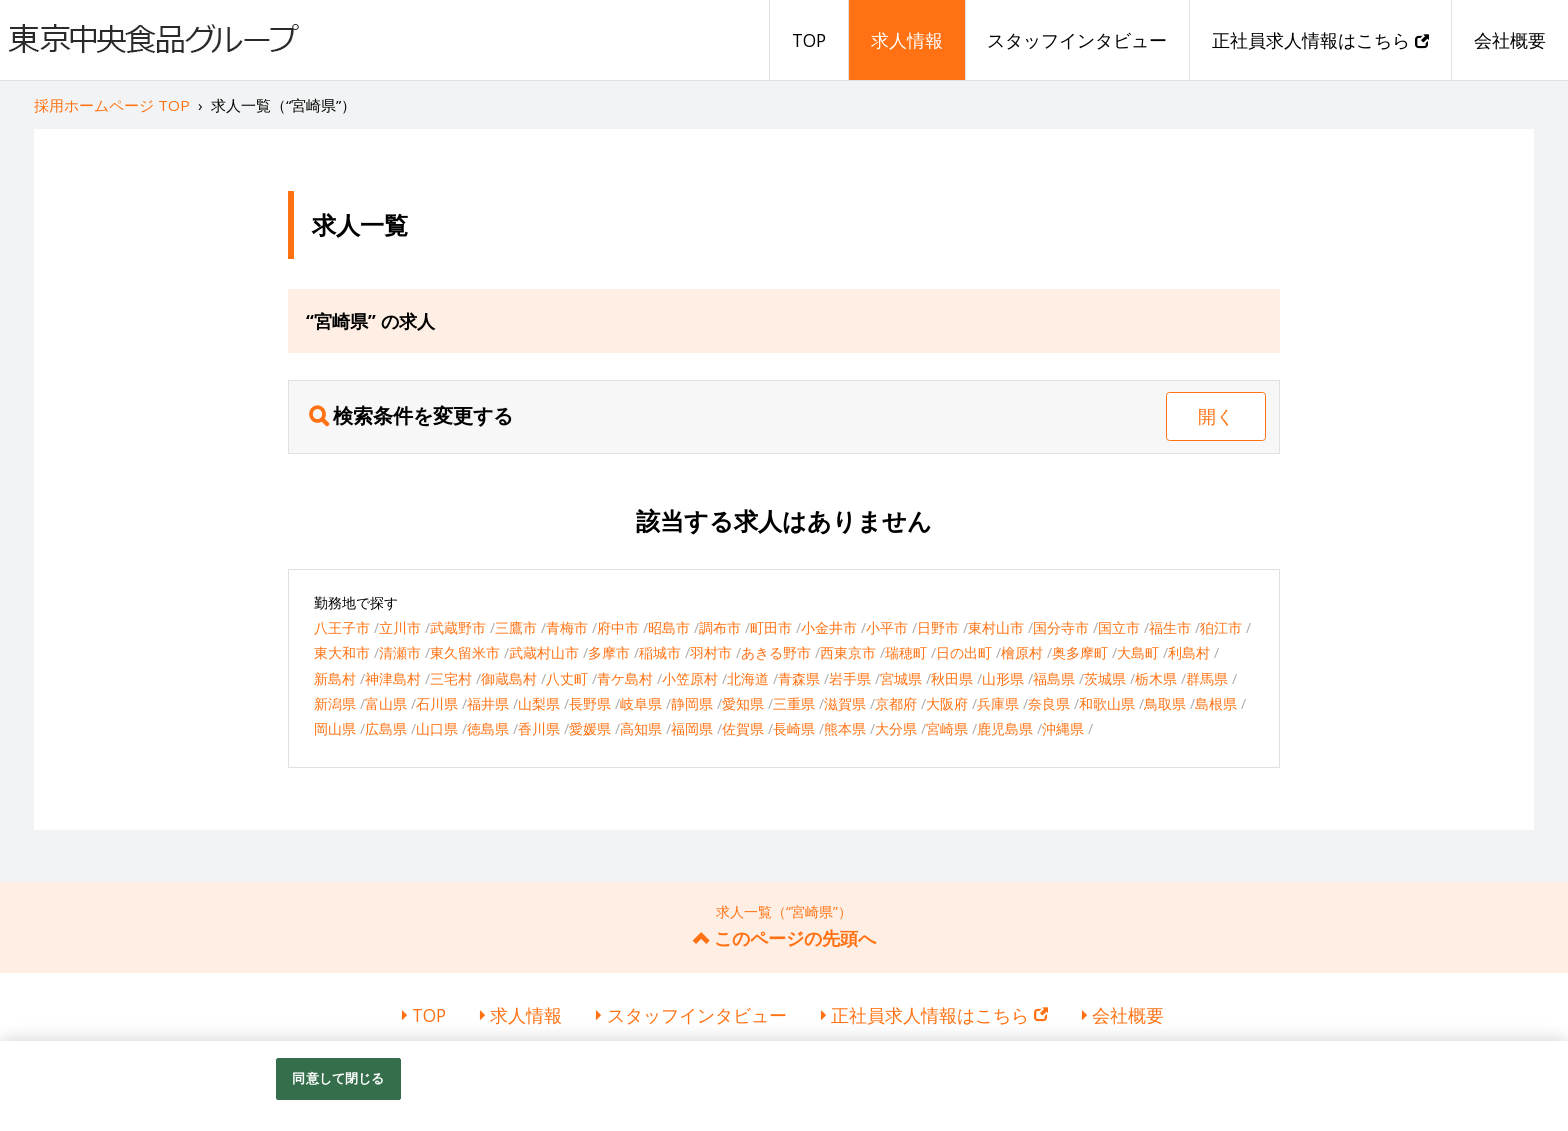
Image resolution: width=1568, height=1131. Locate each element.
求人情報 (907, 40)
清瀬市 (400, 652)
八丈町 (567, 678)
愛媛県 (590, 728)
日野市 (938, 627)
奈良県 (1049, 703)
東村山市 (996, 627)
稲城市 (660, 652)
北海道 (748, 678)
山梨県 (539, 703)
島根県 (1216, 703)
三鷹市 (516, 627)
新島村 (335, 678)
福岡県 (692, 728)
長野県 (590, 703)
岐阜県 (641, 703)
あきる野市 (776, 652)
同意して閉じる (338, 1078)
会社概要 (1510, 40)
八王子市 (342, 627)
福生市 (1170, 627)
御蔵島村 (509, 678)
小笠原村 (690, 678)
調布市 (720, 627)
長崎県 (794, 728)
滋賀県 (845, 703)
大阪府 (947, 703)
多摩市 (609, 652)
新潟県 (335, 703)
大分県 (896, 728)
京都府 (896, 703)
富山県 (386, 703)
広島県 (386, 728)
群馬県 (1207, 678)
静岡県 (692, 703)
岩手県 (850, 678)
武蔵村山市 (544, 652)
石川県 (437, 703)
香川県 (539, 728)
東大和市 (342, 652)
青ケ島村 (625, 678)
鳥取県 (1165, 703)
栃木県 (1156, 678)
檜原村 (1022, 652)
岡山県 (335, 728)
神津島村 (393, 678)
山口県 (437, 728)
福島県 (1054, 678)
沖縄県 (1063, 728)
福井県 (488, 703)
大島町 (1138, 652)
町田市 (771, 627)
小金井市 (829, 627)
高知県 (641, 728)
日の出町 (964, 652)
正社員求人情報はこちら (1320, 40)
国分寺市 (1061, 627)
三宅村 (451, 678)
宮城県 (901, 678)
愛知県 (743, 703)
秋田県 (952, 678)
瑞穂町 (906, 652)
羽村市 (711, 652)
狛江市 (1221, 627)
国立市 (1119, 627)
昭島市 (669, 627)
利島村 (1189, 652)
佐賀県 (743, 728)
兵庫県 (998, 703)
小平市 (887, 627)
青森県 (799, 678)
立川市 (400, 627)
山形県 (1003, 678)
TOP (809, 40)
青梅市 (567, 627)
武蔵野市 (458, 627)
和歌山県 (1107, 703)
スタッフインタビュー (1077, 40)
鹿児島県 (1005, 728)
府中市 (618, 627)
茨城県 (1105, 678)
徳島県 (488, 728)
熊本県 (845, 728)
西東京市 (848, 652)
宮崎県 (947, 728)
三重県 (794, 703)
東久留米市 (465, 652)
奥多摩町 (1080, 652)
